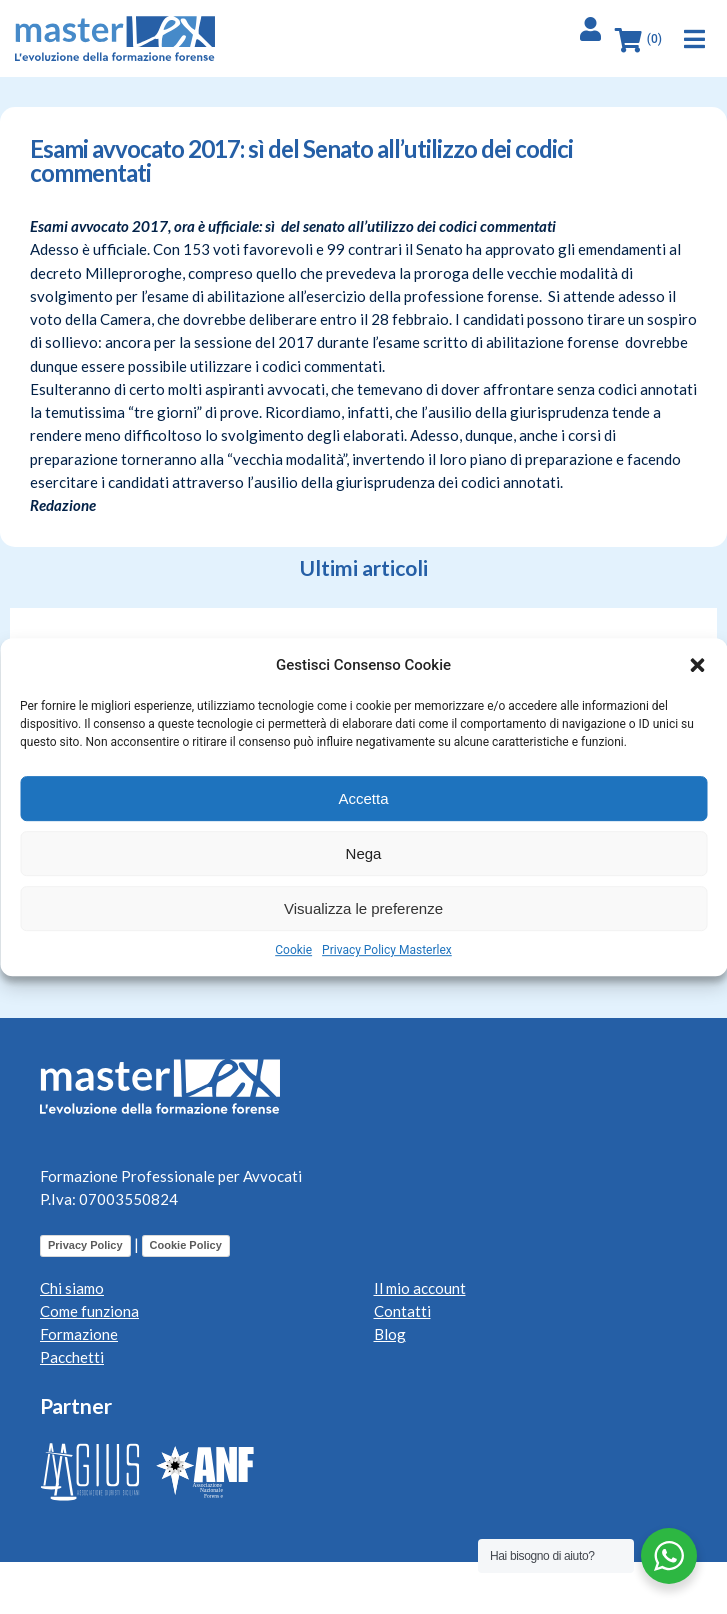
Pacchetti (72, 1357)
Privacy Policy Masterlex (387, 950)
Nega (364, 853)
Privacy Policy (85, 1245)
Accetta (363, 798)
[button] (697, 665)
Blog (390, 1334)
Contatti (402, 1311)
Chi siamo (72, 1288)
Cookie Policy (186, 1245)
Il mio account (420, 1288)
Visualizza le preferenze (363, 908)
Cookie (293, 950)
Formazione (79, 1334)
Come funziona (89, 1311)
